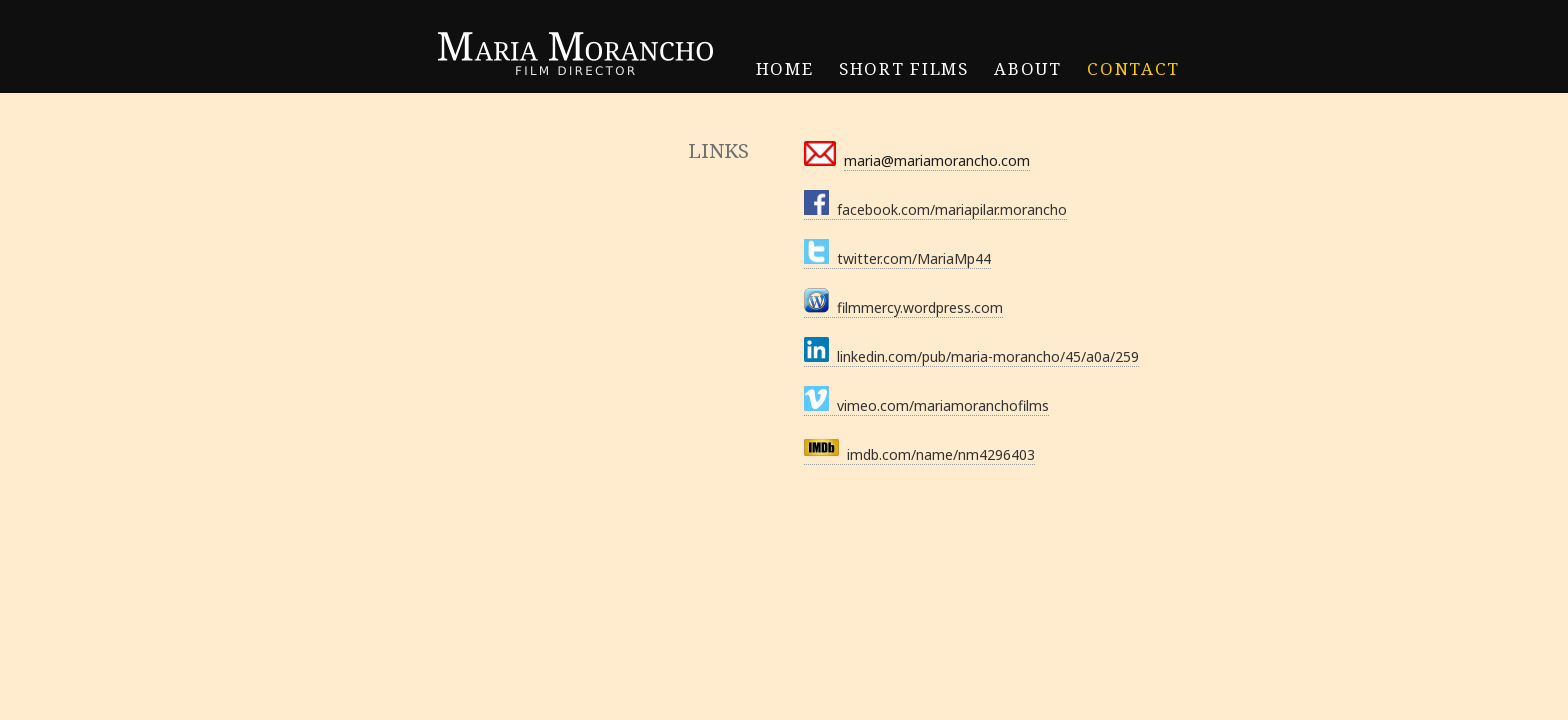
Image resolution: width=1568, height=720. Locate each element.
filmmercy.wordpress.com (903, 307)
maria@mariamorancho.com (937, 160)
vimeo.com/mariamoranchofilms (926, 405)
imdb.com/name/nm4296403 (919, 454)
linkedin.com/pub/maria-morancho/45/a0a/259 (971, 356)
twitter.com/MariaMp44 (897, 258)
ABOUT (1027, 69)
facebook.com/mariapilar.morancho (935, 209)
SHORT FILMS (903, 69)
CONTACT (1133, 69)
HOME (785, 69)
